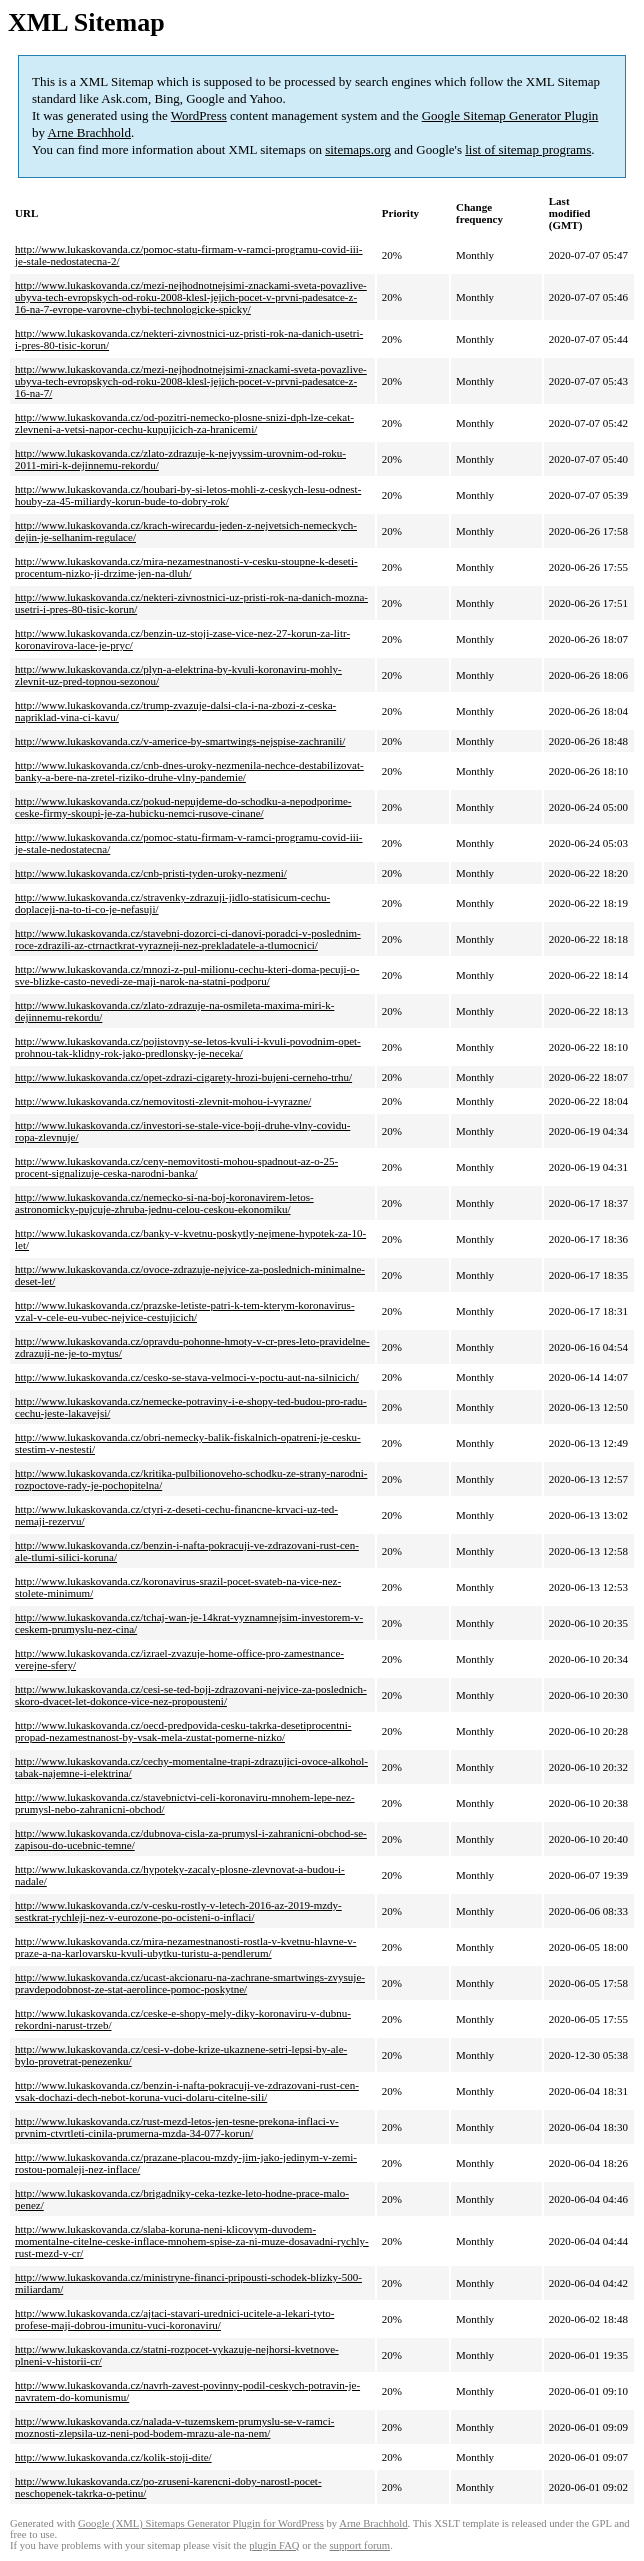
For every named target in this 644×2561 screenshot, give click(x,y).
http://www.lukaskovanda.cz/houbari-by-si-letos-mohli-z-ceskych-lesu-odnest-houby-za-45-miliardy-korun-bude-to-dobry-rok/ (188, 495)
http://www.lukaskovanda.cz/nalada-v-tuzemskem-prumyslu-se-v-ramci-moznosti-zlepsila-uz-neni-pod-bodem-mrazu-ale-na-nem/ (174, 2427)
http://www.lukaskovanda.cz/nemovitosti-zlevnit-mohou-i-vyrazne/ (163, 1101)
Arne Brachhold (89, 132)
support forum (359, 2545)
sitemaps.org (358, 149)
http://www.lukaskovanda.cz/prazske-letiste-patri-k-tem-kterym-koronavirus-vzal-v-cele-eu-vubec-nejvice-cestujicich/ (185, 1311)
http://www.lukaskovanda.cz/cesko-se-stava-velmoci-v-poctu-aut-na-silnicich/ (187, 1377)
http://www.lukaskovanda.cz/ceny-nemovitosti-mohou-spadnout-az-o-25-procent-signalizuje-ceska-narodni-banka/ (176, 1167)
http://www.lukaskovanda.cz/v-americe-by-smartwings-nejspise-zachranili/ (180, 741)
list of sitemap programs (528, 149)
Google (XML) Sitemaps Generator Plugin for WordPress (201, 2523)
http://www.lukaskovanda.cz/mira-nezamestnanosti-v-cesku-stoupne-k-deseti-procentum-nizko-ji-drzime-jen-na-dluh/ (186, 567)
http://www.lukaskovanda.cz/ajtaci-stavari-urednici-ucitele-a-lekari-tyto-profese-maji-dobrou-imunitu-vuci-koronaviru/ (174, 2319)
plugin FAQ (274, 2545)
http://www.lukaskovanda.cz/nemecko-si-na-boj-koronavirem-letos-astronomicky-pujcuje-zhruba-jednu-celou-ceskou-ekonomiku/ (164, 1203)
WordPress (199, 115)
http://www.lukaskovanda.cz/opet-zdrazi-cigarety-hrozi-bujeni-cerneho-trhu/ (183, 1077)
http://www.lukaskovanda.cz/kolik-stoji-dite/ (113, 2457)
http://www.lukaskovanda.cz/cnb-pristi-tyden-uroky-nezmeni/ (151, 873)
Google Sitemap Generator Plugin (510, 115)
